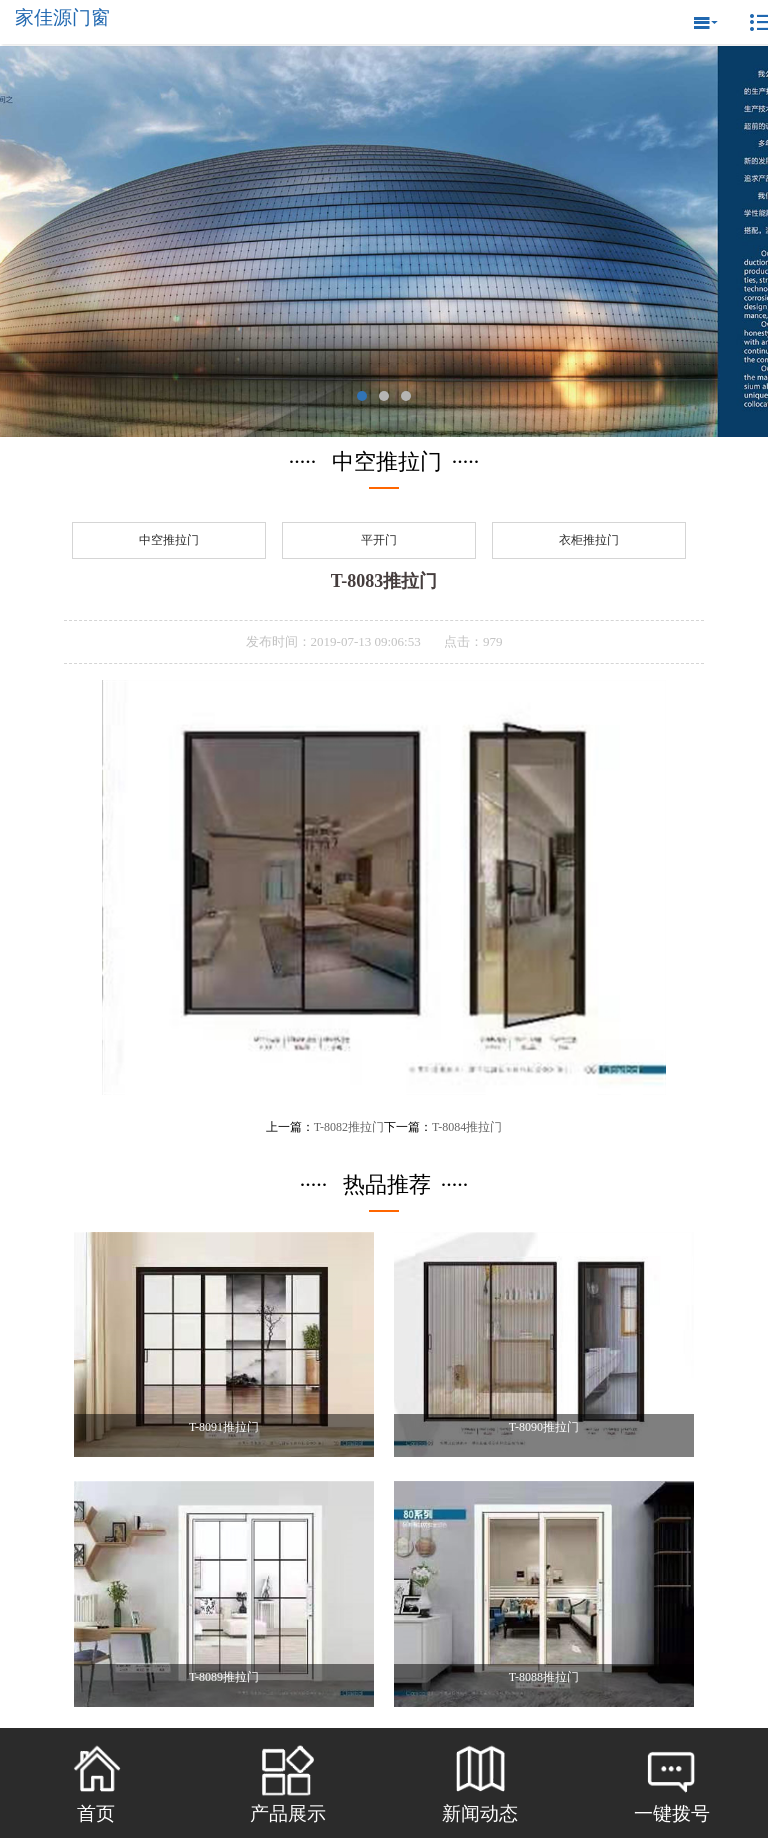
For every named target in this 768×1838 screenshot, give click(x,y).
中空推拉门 (169, 540)
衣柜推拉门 (589, 540)
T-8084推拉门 (467, 1127)
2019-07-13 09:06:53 (366, 641)
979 (493, 641)
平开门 (379, 540)
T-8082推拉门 (349, 1127)
